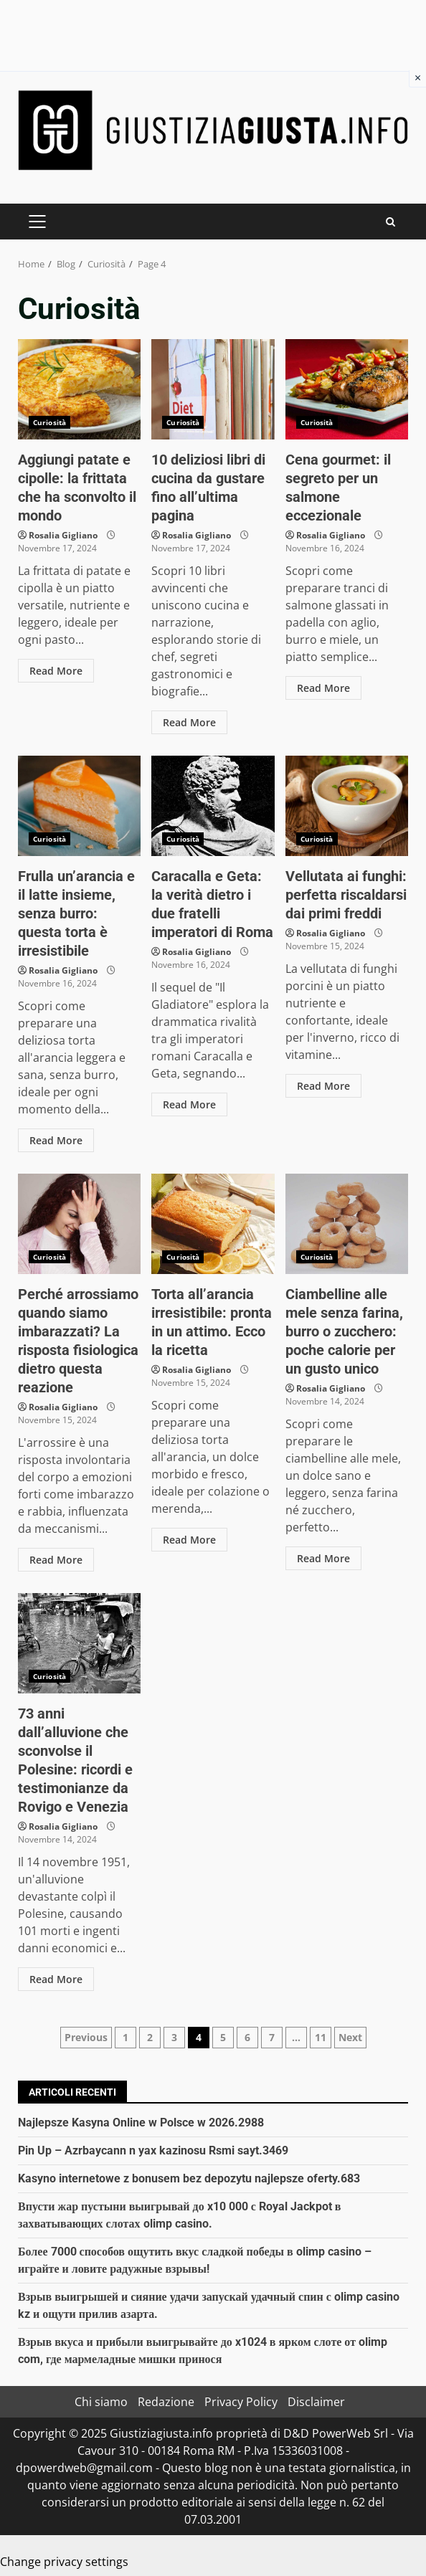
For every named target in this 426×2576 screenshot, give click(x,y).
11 (320, 2037)
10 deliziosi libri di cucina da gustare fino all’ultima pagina (212, 389)
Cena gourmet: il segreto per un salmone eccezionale (346, 389)
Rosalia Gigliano (63, 535)
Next (350, 2037)
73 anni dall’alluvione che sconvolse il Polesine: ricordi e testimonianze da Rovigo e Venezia (79, 1643)
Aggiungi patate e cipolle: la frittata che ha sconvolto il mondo (79, 389)
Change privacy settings (64, 2562)
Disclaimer (316, 2402)
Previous (86, 2037)
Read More (55, 671)
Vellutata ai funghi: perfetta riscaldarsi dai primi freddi (346, 806)
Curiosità (49, 422)
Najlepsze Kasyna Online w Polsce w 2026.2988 (141, 2122)
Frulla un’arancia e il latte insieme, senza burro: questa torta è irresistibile (79, 806)
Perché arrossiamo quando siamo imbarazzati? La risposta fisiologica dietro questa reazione (79, 1224)
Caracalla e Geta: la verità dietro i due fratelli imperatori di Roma (212, 806)
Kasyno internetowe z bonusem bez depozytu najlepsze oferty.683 (189, 2178)
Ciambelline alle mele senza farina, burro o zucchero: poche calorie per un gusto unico (346, 1224)
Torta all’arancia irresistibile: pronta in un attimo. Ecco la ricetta (212, 1224)
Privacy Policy (241, 2402)
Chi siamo (101, 2402)
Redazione (166, 2402)
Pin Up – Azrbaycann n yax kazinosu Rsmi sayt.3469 (153, 2150)
